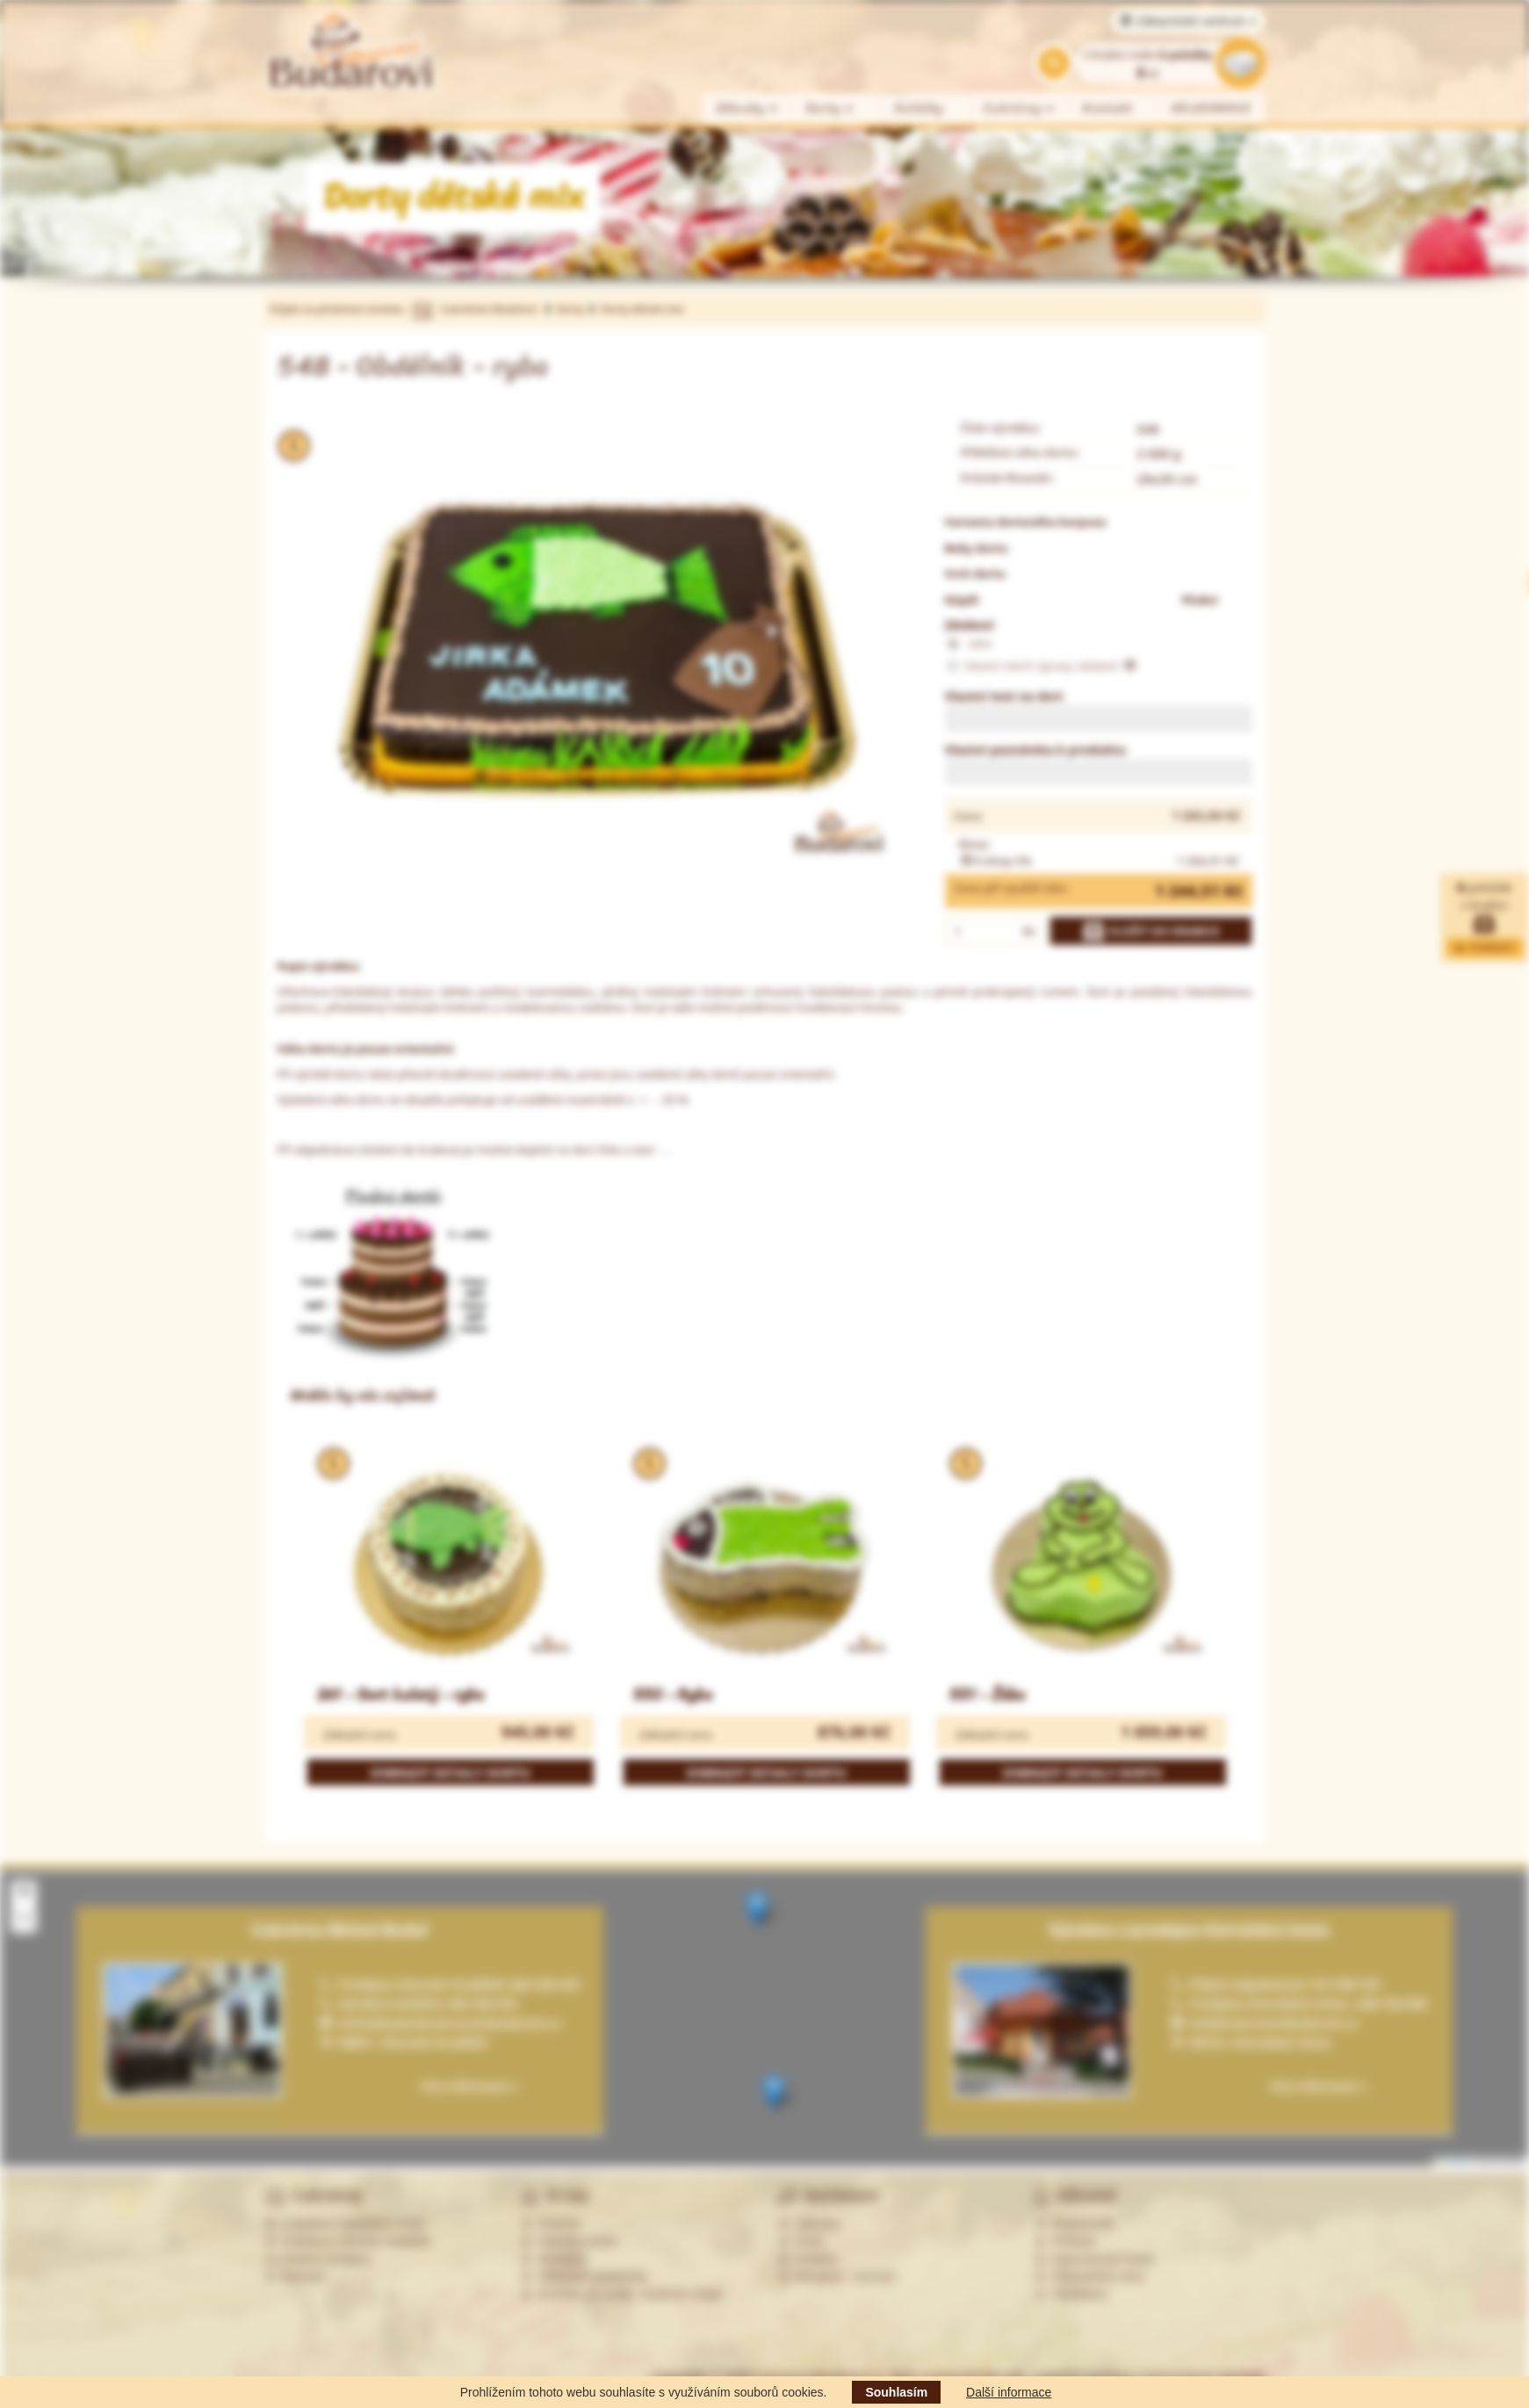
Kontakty (553, 2259)
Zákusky (747, 108)
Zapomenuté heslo (1094, 2259)
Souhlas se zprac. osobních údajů (622, 2294)
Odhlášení (1071, 2294)
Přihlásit (1065, 2241)
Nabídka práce (569, 2241)
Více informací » (1318, 2086)
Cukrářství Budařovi (489, 308)
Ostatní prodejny (318, 2259)
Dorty (830, 108)
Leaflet (1452, 2161)
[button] (757, 1909)
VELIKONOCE (1211, 108)
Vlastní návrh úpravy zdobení (1040, 666)
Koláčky (919, 108)
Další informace (1008, 2392)
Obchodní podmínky (584, 2276)
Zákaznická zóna (1089, 2276)
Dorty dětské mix (643, 308)
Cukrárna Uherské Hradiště (347, 2241)
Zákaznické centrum (1188, 21)
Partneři (294, 2276)
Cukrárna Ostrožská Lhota (344, 2224)
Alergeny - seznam (838, 2276)
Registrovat (1074, 2224)
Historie (550, 2224)
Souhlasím (896, 2392)
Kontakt (1108, 108)
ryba (968, 643)
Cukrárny (1020, 108)
